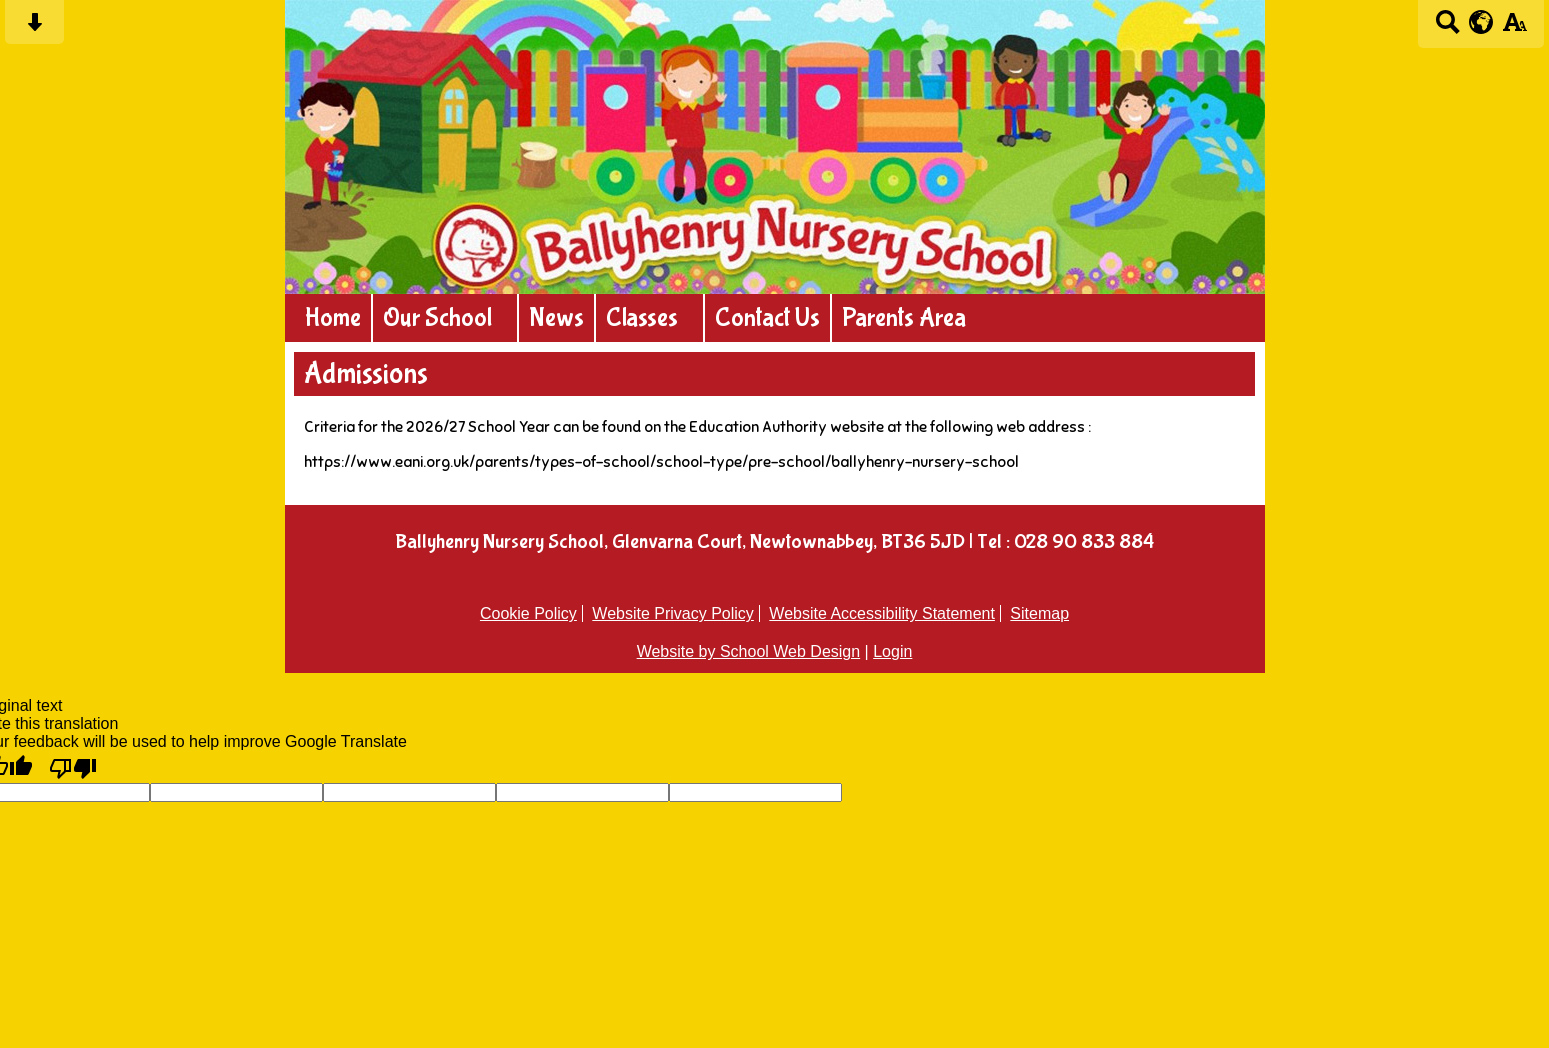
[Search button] (1447, 28)
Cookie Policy (528, 613)
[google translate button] (1481, 22)
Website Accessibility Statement (882, 613)
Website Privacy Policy (673, 613)
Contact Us (767, 318)
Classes (642, 318)
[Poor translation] (73, 767)
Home (333, 318)
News (556, 318)
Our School (437, 318)
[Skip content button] (34, 28)
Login (892, 651)
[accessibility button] (1514, 28)
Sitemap (1039, 613)
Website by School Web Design (749, 651)
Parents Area (904, 318)
